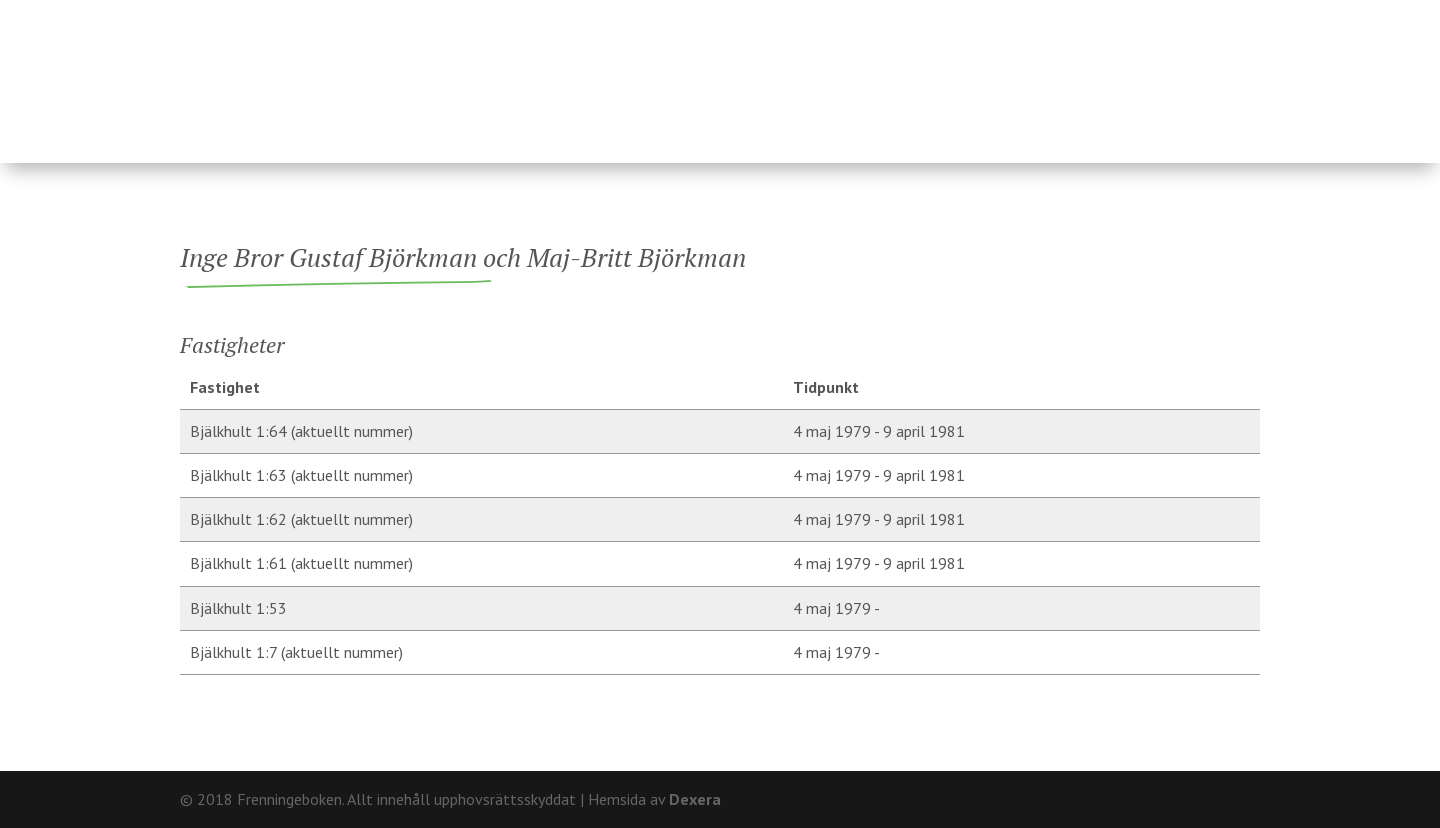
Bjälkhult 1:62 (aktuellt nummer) (301, 519)
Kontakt (1225, 15)
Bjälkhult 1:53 (238, 608)
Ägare (715, 72)
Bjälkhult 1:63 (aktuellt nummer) (301, 475)
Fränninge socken (876, 72)
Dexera (695, 799)
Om (1159, 15)
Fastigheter (587, 72)
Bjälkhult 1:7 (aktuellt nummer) (296, 652)
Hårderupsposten (1123, 72)
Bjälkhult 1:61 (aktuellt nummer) (301, 563)
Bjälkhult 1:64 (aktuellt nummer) (301, 431)
